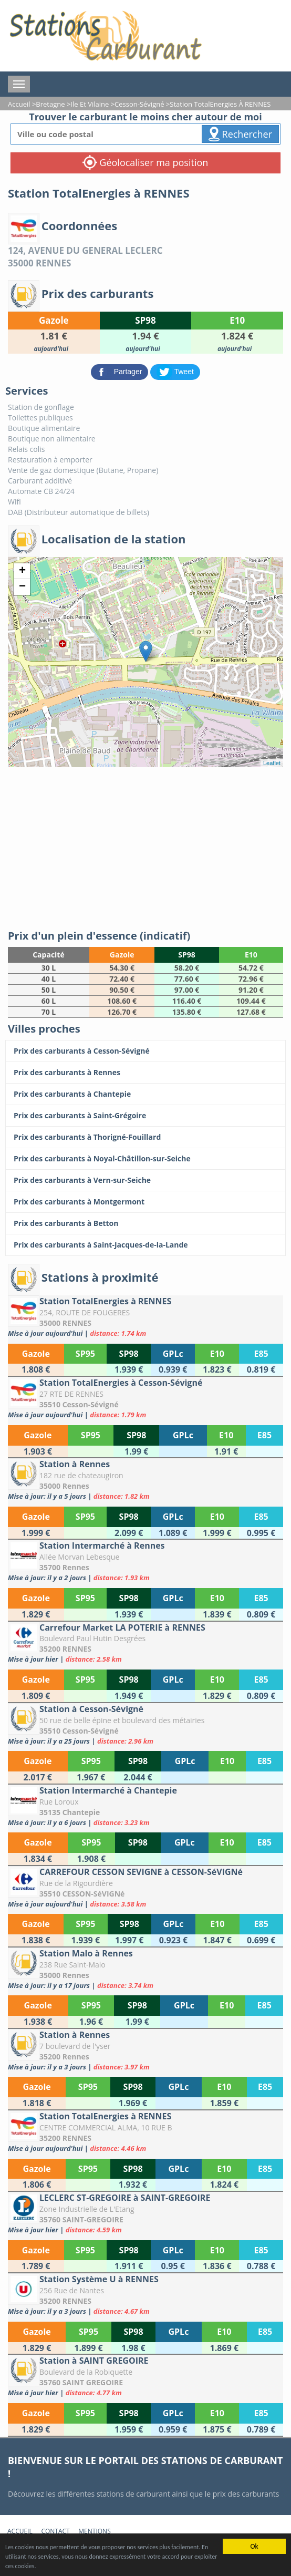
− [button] (22, 587)
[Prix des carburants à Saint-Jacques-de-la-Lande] (145, 1245)
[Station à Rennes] (145, 1479)
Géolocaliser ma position (145, 162)
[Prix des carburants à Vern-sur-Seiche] (145, 1180)
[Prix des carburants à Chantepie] (145, 1094)
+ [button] (22, 571)
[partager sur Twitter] (175, 371)
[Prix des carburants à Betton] (145, 1223)
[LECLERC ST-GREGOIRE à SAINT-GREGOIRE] (145, 2213)
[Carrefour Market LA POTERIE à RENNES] (145, 1643)
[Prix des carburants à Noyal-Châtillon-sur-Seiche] (145, 1158)
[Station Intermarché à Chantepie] (145, 1806)
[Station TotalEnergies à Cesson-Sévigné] (145, 1398)
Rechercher (240, 134)
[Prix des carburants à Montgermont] (145, 1202)
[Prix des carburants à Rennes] (145, 1072)
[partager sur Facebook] (120, 371)
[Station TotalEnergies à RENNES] (145, 1316)
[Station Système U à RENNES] (145, 2294)
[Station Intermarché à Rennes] (145, 1561)
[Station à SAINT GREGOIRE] (145, 2376)
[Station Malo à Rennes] (145, 1969)
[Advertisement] (145, 846)
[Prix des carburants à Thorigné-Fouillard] (145, 1137)
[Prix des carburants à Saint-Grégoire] (145, 1115)
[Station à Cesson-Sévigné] (145, 1724)
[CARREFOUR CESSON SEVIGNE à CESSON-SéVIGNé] (145, 1887)
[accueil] (105, 36)
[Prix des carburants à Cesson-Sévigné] (145, 1051)
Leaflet (271, 763)
